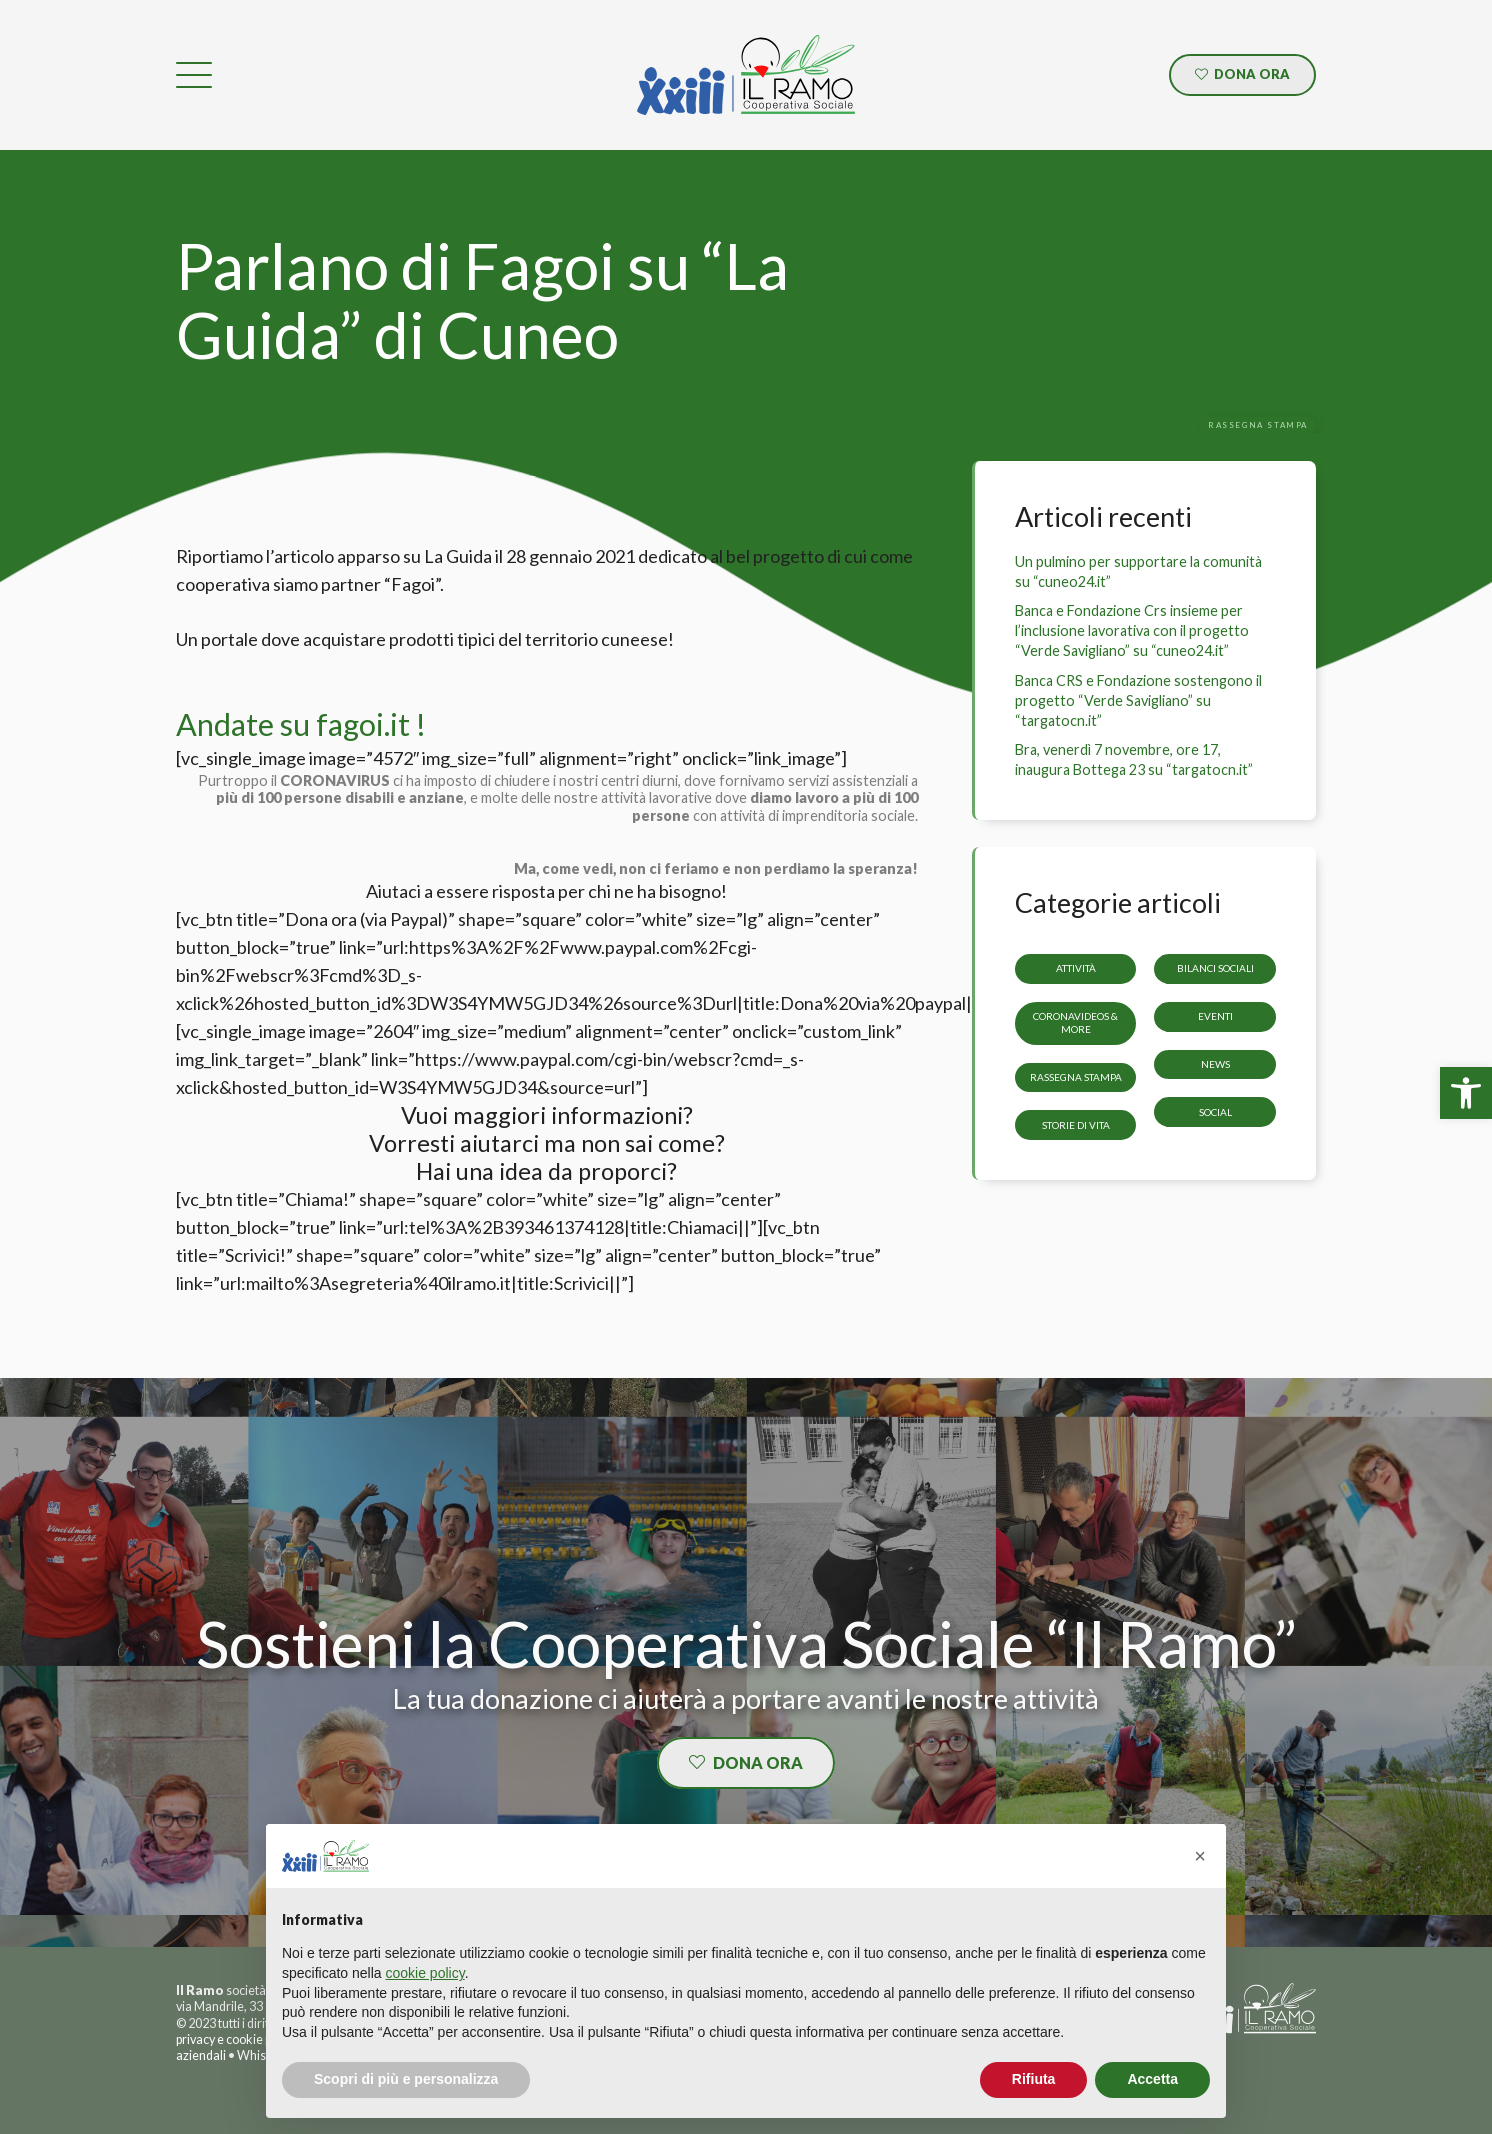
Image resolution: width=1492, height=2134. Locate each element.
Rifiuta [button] (1034, 2079)
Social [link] (1215, 1112)
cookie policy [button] (425, 1973)
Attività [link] (1076, 968)
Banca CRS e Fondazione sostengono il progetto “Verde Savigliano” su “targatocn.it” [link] (1138, 700)
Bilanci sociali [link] (1215, 968)
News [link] (1215, 1064)
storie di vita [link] (1076, 1125)
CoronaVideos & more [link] (1075, 1022)
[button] (1200, 1856)
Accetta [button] (1152, 2079)
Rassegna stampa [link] (1076, 1077)
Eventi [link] (1215, 1016)
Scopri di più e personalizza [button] (406, 2079)
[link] (1466, 1093)
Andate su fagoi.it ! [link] (301, 724)
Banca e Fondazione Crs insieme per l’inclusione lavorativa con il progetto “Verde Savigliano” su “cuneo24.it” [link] (1132, 630)
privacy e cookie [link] (219, 2039)
